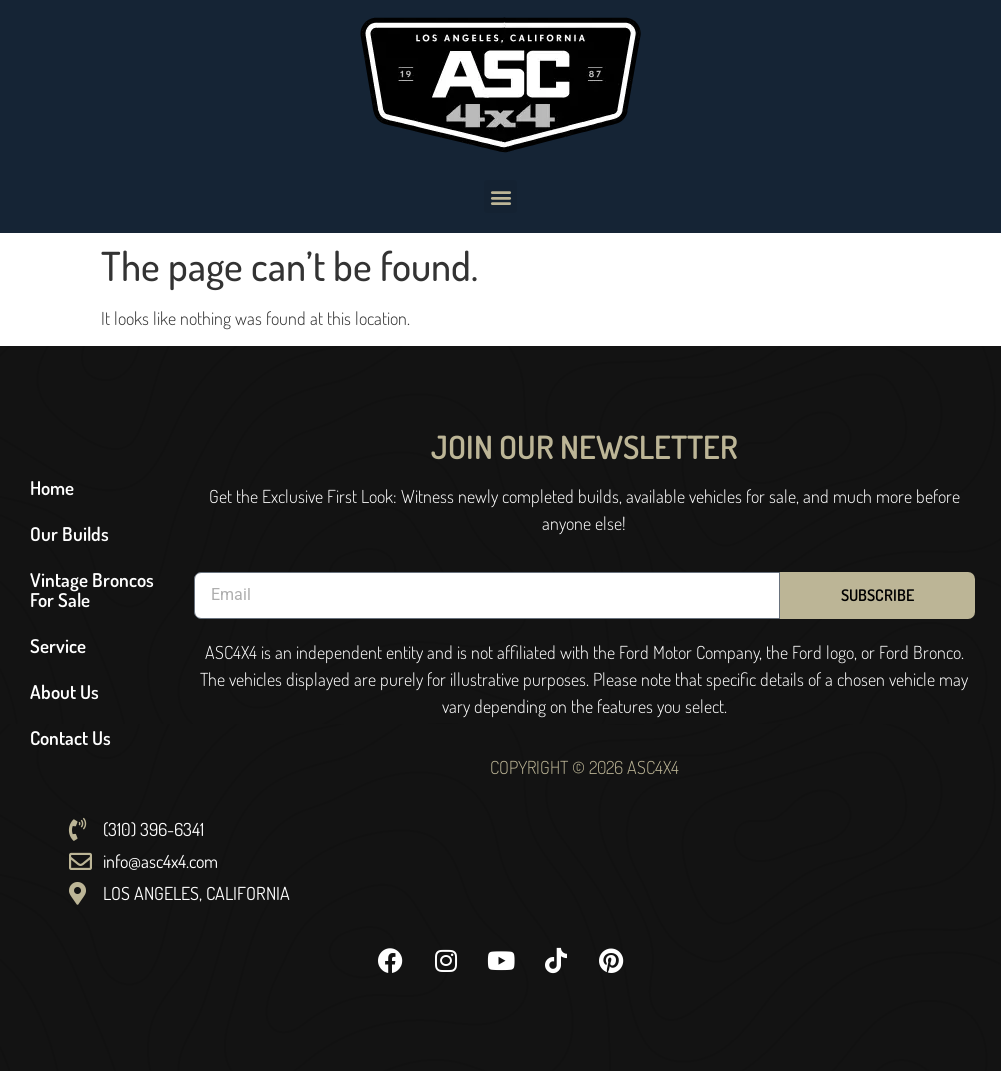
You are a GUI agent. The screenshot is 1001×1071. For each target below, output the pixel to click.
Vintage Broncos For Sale (92, 589)
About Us (64, 691)
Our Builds (69, 533)
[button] (500, 196)
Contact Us (70, 737)
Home (52, 487)
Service (58, 645)
